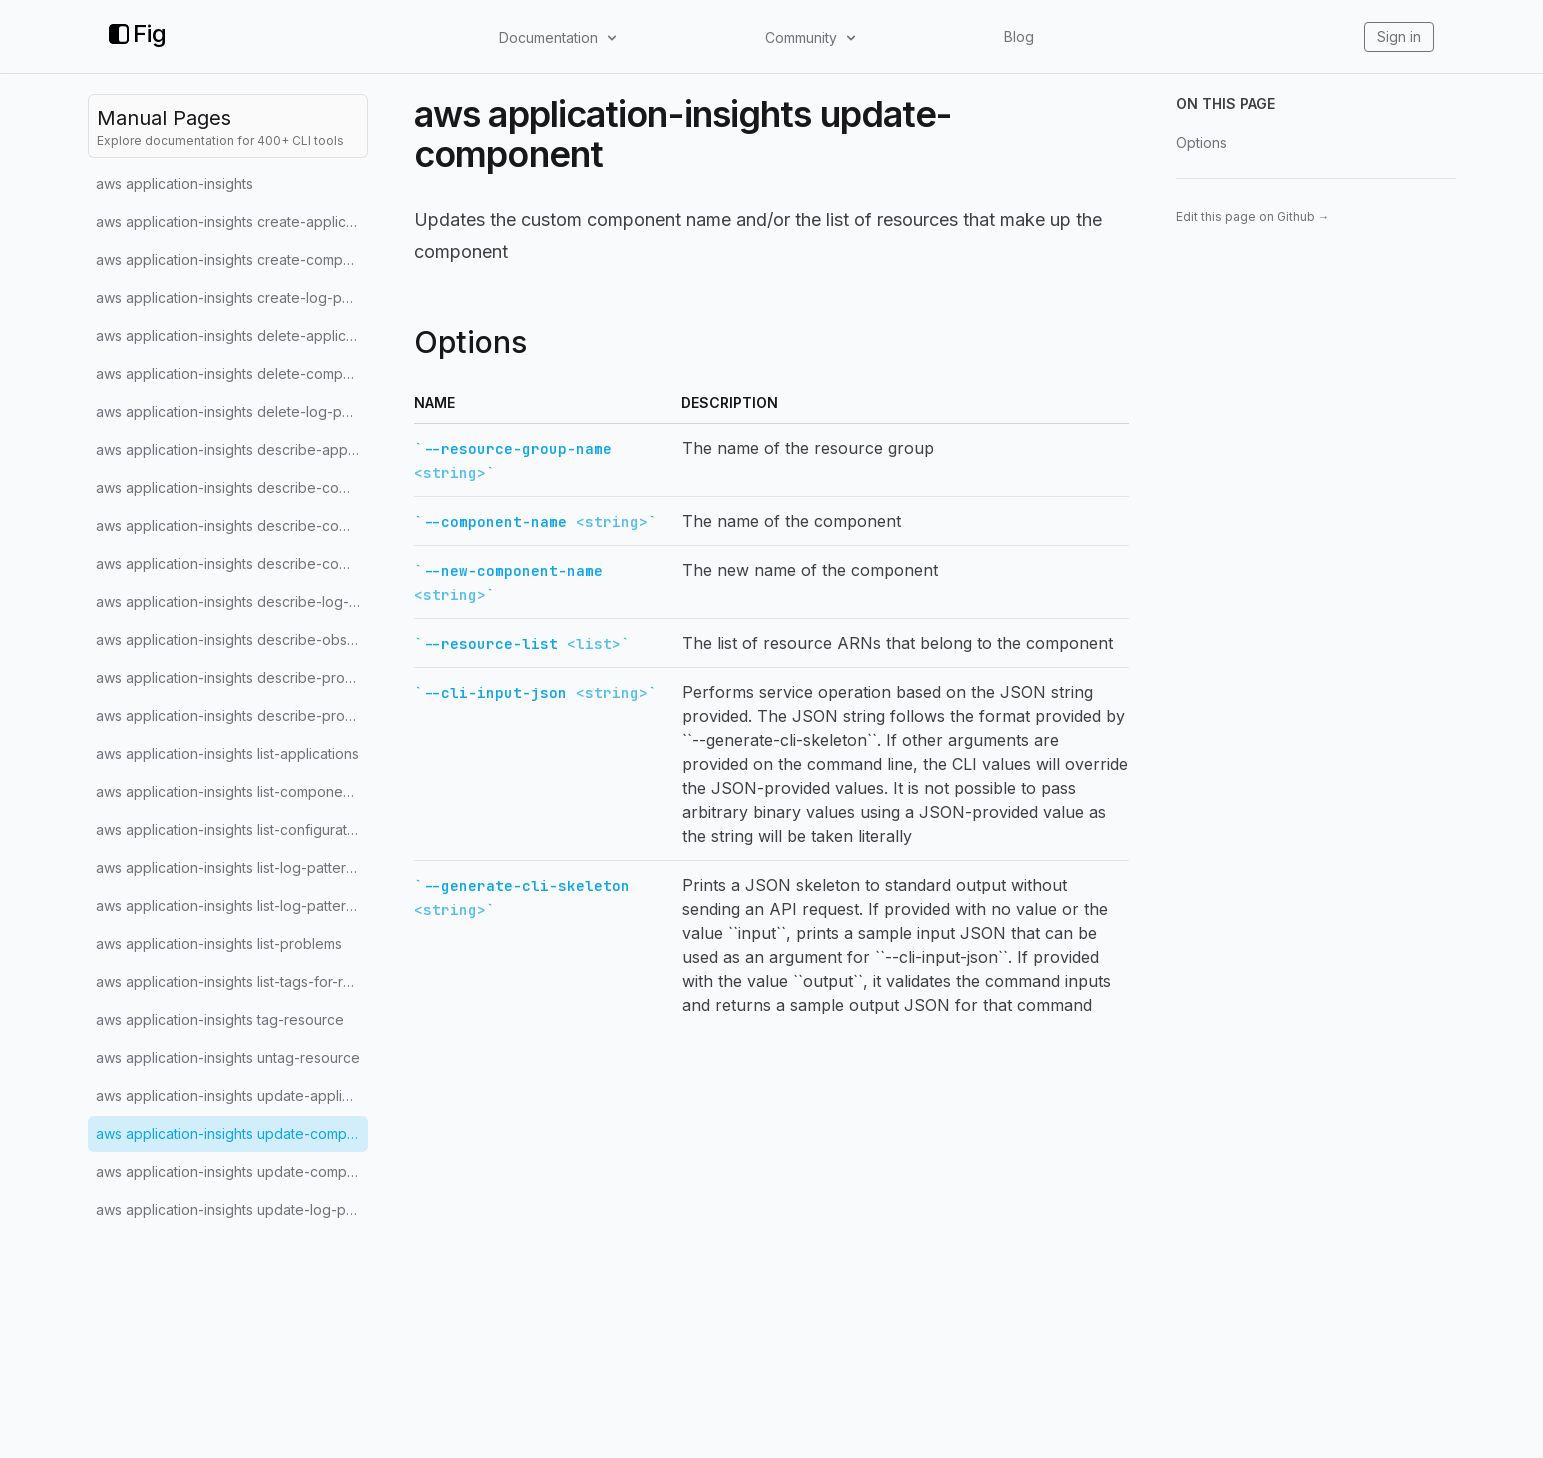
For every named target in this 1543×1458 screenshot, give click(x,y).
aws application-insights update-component (232, 1133)
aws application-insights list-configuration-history (232, 829)
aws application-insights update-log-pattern (232, 1209)
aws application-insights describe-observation (232, 639)
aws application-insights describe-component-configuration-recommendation (232, 563)
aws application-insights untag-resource (228, 1057)
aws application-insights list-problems (219, 943)
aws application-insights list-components (229, 791)
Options (1201, 142)
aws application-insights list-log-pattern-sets (232, 867)
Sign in (1399, 36)
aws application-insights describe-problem (232, 677)
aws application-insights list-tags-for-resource (232, 981)
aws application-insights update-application (232, 1095)
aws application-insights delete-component (232, 373)
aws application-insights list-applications (227, 753)
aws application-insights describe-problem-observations (232, 715)
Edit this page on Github (1253, 216)
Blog (1019, 36)
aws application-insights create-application (232, 221)
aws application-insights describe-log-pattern (232, 601)
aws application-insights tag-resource (220, 1019)
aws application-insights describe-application (232, 449)
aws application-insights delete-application (232, 335)
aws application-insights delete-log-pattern (232, 411)
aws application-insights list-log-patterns (228, 905)
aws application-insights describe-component (232, 487)
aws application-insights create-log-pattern (232, 297)
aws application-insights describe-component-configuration (232, 525)
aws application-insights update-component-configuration (232, 1171)
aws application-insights (174, 183)
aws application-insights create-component (232, 259)
